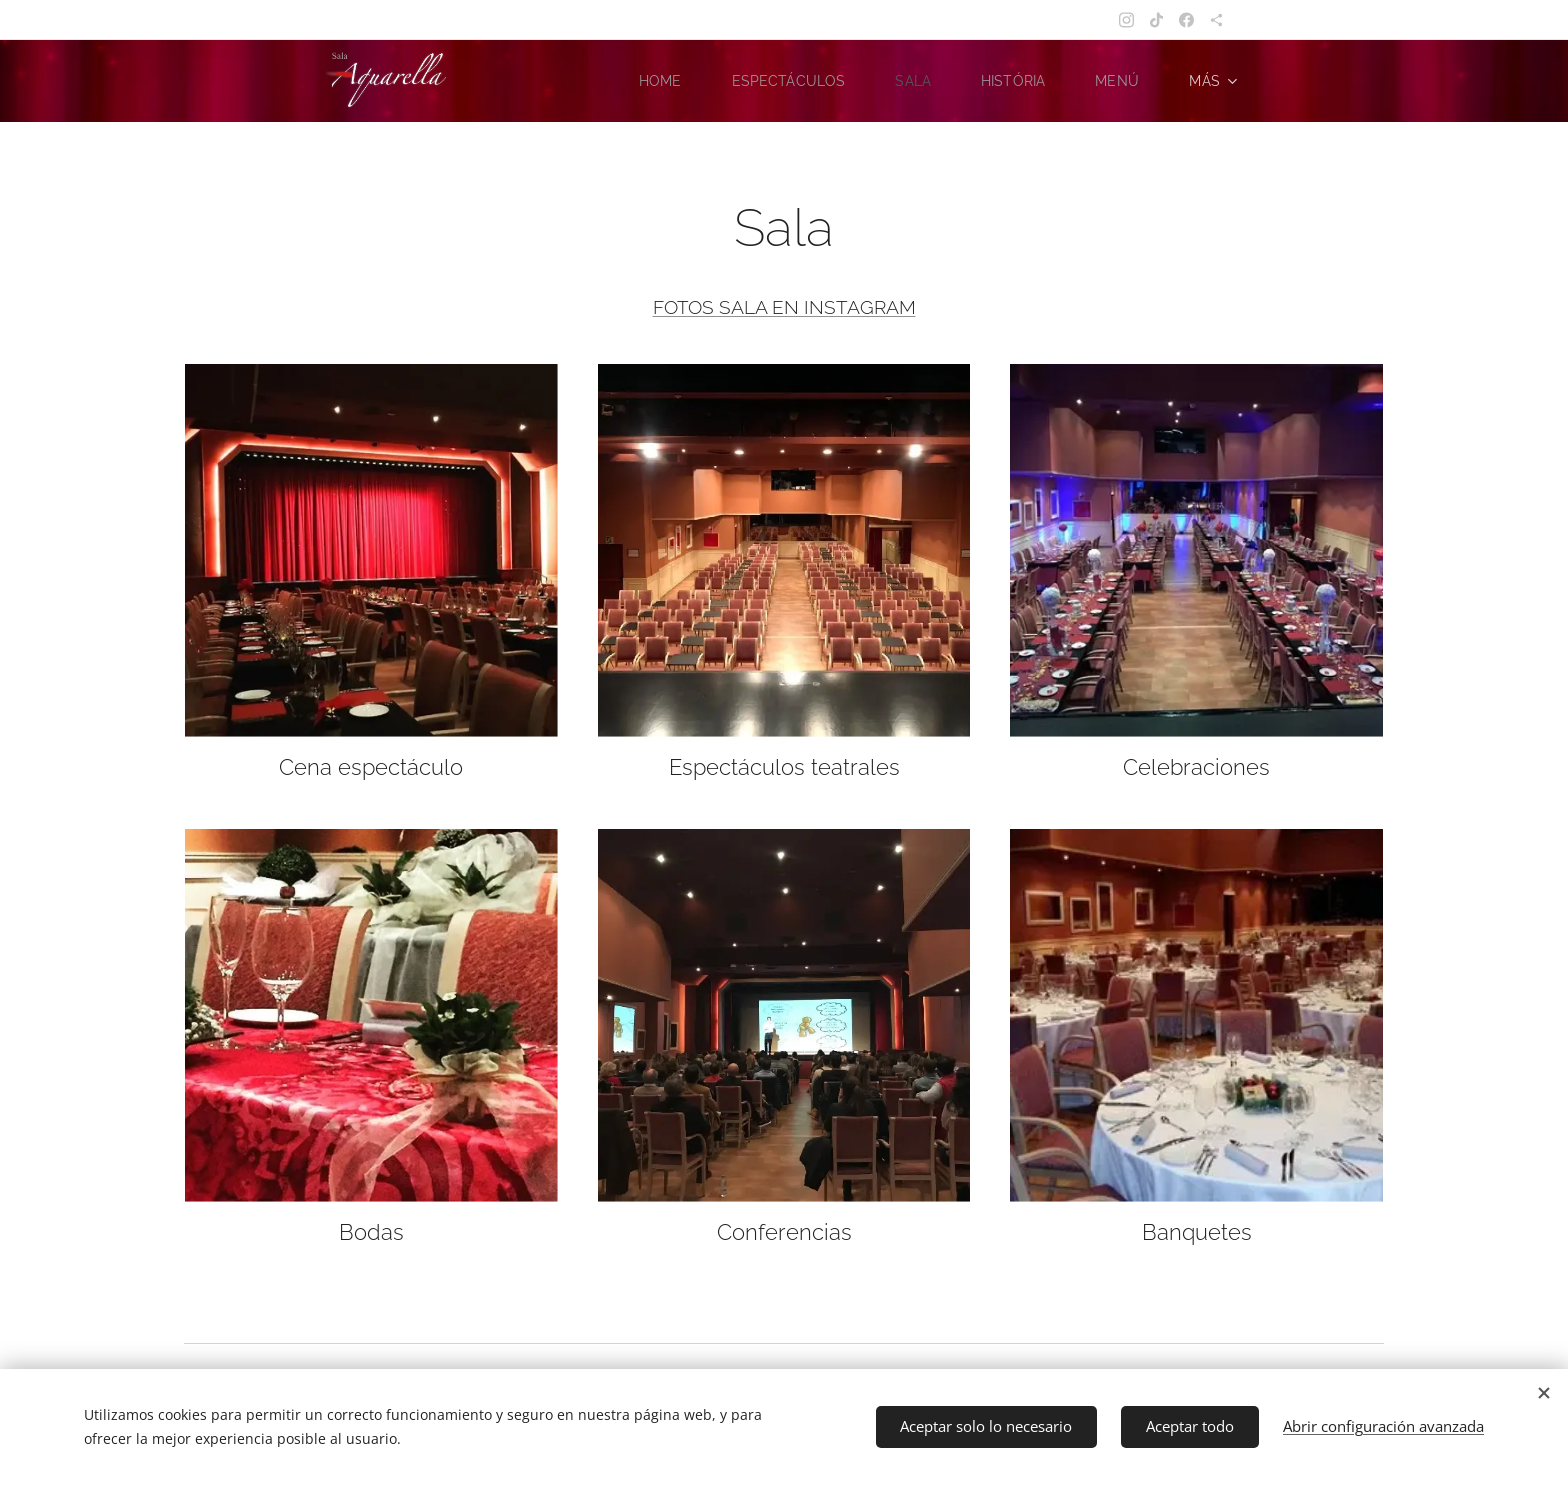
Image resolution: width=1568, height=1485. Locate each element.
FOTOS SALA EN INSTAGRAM (784, 307)
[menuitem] (653, 81)
